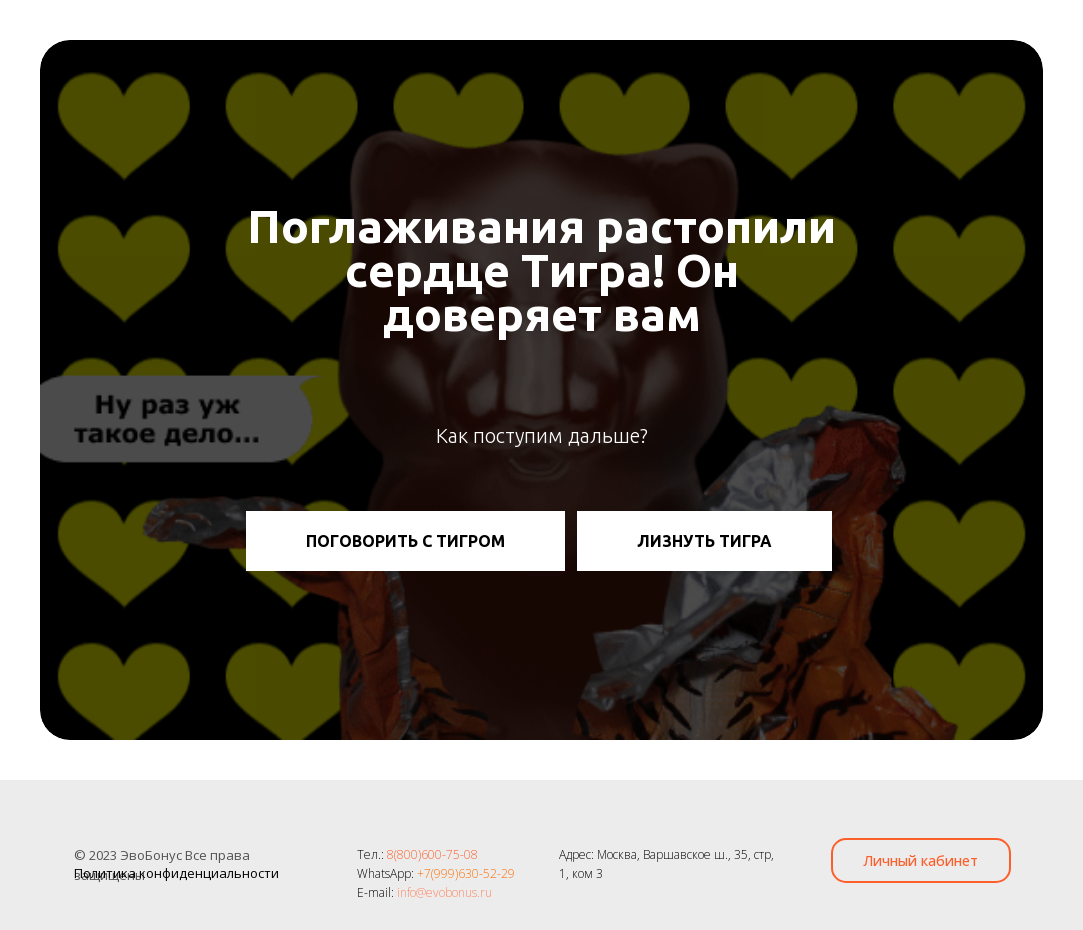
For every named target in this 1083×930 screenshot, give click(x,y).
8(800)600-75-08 (432, 854)
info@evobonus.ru (444, 892)
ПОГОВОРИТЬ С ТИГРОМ (405, 541)
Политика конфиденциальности (176, 873)
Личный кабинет (920, 860)
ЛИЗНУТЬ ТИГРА (704, 541)
